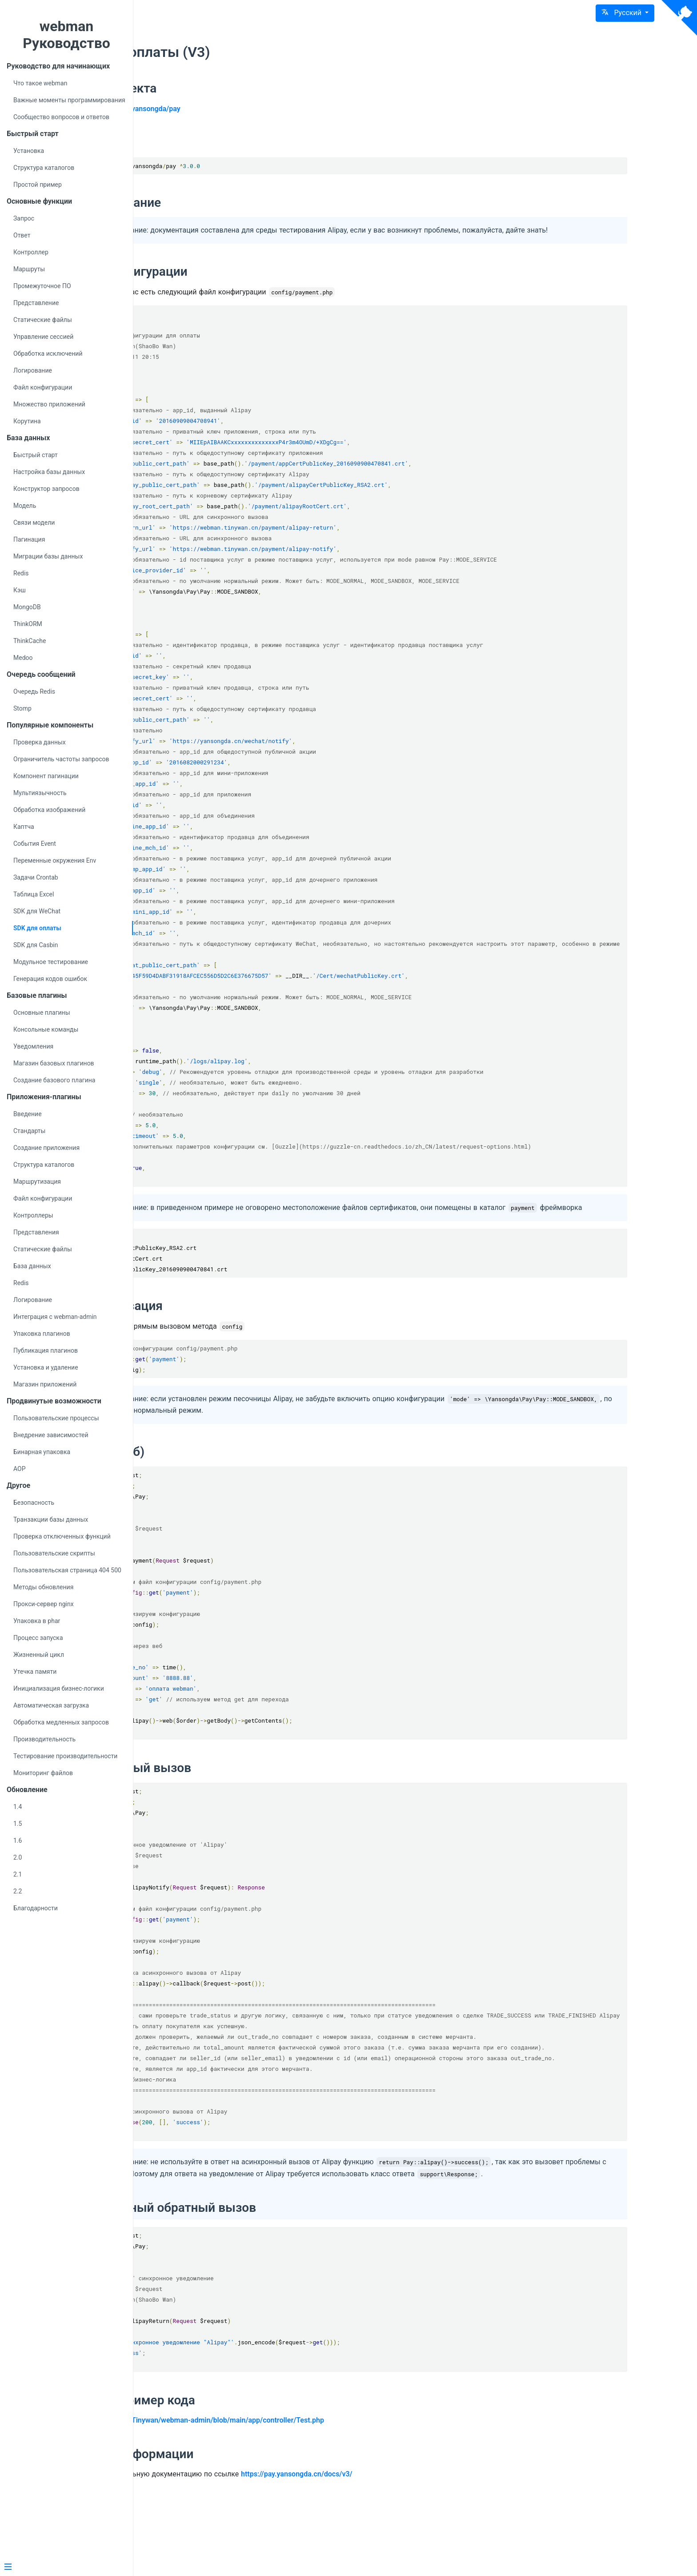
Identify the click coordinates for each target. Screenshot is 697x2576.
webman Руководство (66, 35)
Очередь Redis (34, 691)
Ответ (21, 235)
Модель (24, 505)
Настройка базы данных (49, 471)
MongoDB (27, 607)
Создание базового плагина (54, 1080)
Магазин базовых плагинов (53, 1063)
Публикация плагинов (45, 1350)
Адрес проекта (233, 88)
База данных (32, 1266)
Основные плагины (41, 1012)
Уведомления (33, 1046)
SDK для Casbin (35, 944)
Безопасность (33, 1502)
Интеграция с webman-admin (55, 1316)
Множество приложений (49, 404)
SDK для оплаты (37, 928)
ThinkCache (29, 640)
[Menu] (63, 2567)
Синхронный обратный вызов (288, 2274)
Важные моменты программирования (69, 100)
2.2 (17, 1891)
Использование (235, 202)
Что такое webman (40, 83)
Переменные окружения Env (54, 860)
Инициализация (236, 1339)
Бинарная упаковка (41, 1451)
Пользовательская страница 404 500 (67, 1570)
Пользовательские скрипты (54, 1553)
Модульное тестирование (50, 961)
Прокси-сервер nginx (43, 1603)
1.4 (17, 1806)
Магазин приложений (44, 1384)
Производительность (44, 1739)
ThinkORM (27, 623)
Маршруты (29, 269)
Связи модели (34, 522)
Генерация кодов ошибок (50, 978)
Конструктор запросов (46, 488)
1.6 (17, 1840)
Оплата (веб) (227, 1485)
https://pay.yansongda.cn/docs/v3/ (417, 2540)
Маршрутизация (37, 1181)
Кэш (19, 590)
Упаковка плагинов (41, 1333)
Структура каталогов (43, 167)
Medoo (23, 657)
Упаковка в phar (36, 1620)
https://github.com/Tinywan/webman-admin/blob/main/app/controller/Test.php (317, 2487)
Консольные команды (45, 1029)
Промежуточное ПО (42, 285)
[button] (625, 13)
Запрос (23, 218)
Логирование (32, 370)
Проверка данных (39, 742)
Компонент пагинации (46, 776)
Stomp (22, 708)
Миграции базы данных (48, 556)
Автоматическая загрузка (51, 1705)
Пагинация (29, 539)
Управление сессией (43, 336)
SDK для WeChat (36, 911)
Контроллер (30, 252)
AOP (19, 1468)
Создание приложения (46, 1147)
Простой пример (37, 184)
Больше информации (252, 2520)
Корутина (27, 421)
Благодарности (35, 1908)
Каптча (23, 826)
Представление (36, 302)
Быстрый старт (35, 454)
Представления (36, 1232)
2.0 (17, 1857)
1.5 (17, 1823)
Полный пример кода (252, 2466)
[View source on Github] (679, 18)
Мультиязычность (40, 792)
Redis (21, 573)
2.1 (17, 1874)
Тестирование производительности (65, 1756)
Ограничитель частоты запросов (61, 759)
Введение (27, 1113)
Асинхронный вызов (250, 1801)
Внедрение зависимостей (50, 1435)
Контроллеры (33, 1215)
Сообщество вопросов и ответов (61, 117)
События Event (34, 843)
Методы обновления (43, 1587)
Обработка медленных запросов (61, 1722)
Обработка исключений (47, 353)
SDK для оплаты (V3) (260, 52)
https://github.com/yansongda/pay (245, 108)
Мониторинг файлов (43, 1772)
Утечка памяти (34, 1671)
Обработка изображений (49, 809)
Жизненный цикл (38, 1654)
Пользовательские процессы (56, 1418)
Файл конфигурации (42, 387)
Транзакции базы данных (50, 1519)
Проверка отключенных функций (62, 1536)
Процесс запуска (38, 1637)
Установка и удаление (45, 1367)
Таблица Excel (33, 894)
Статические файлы (42, 319)
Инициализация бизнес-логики (58, 1688)
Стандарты (29, 1130)
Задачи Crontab (35, 877)
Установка (28, 150)
